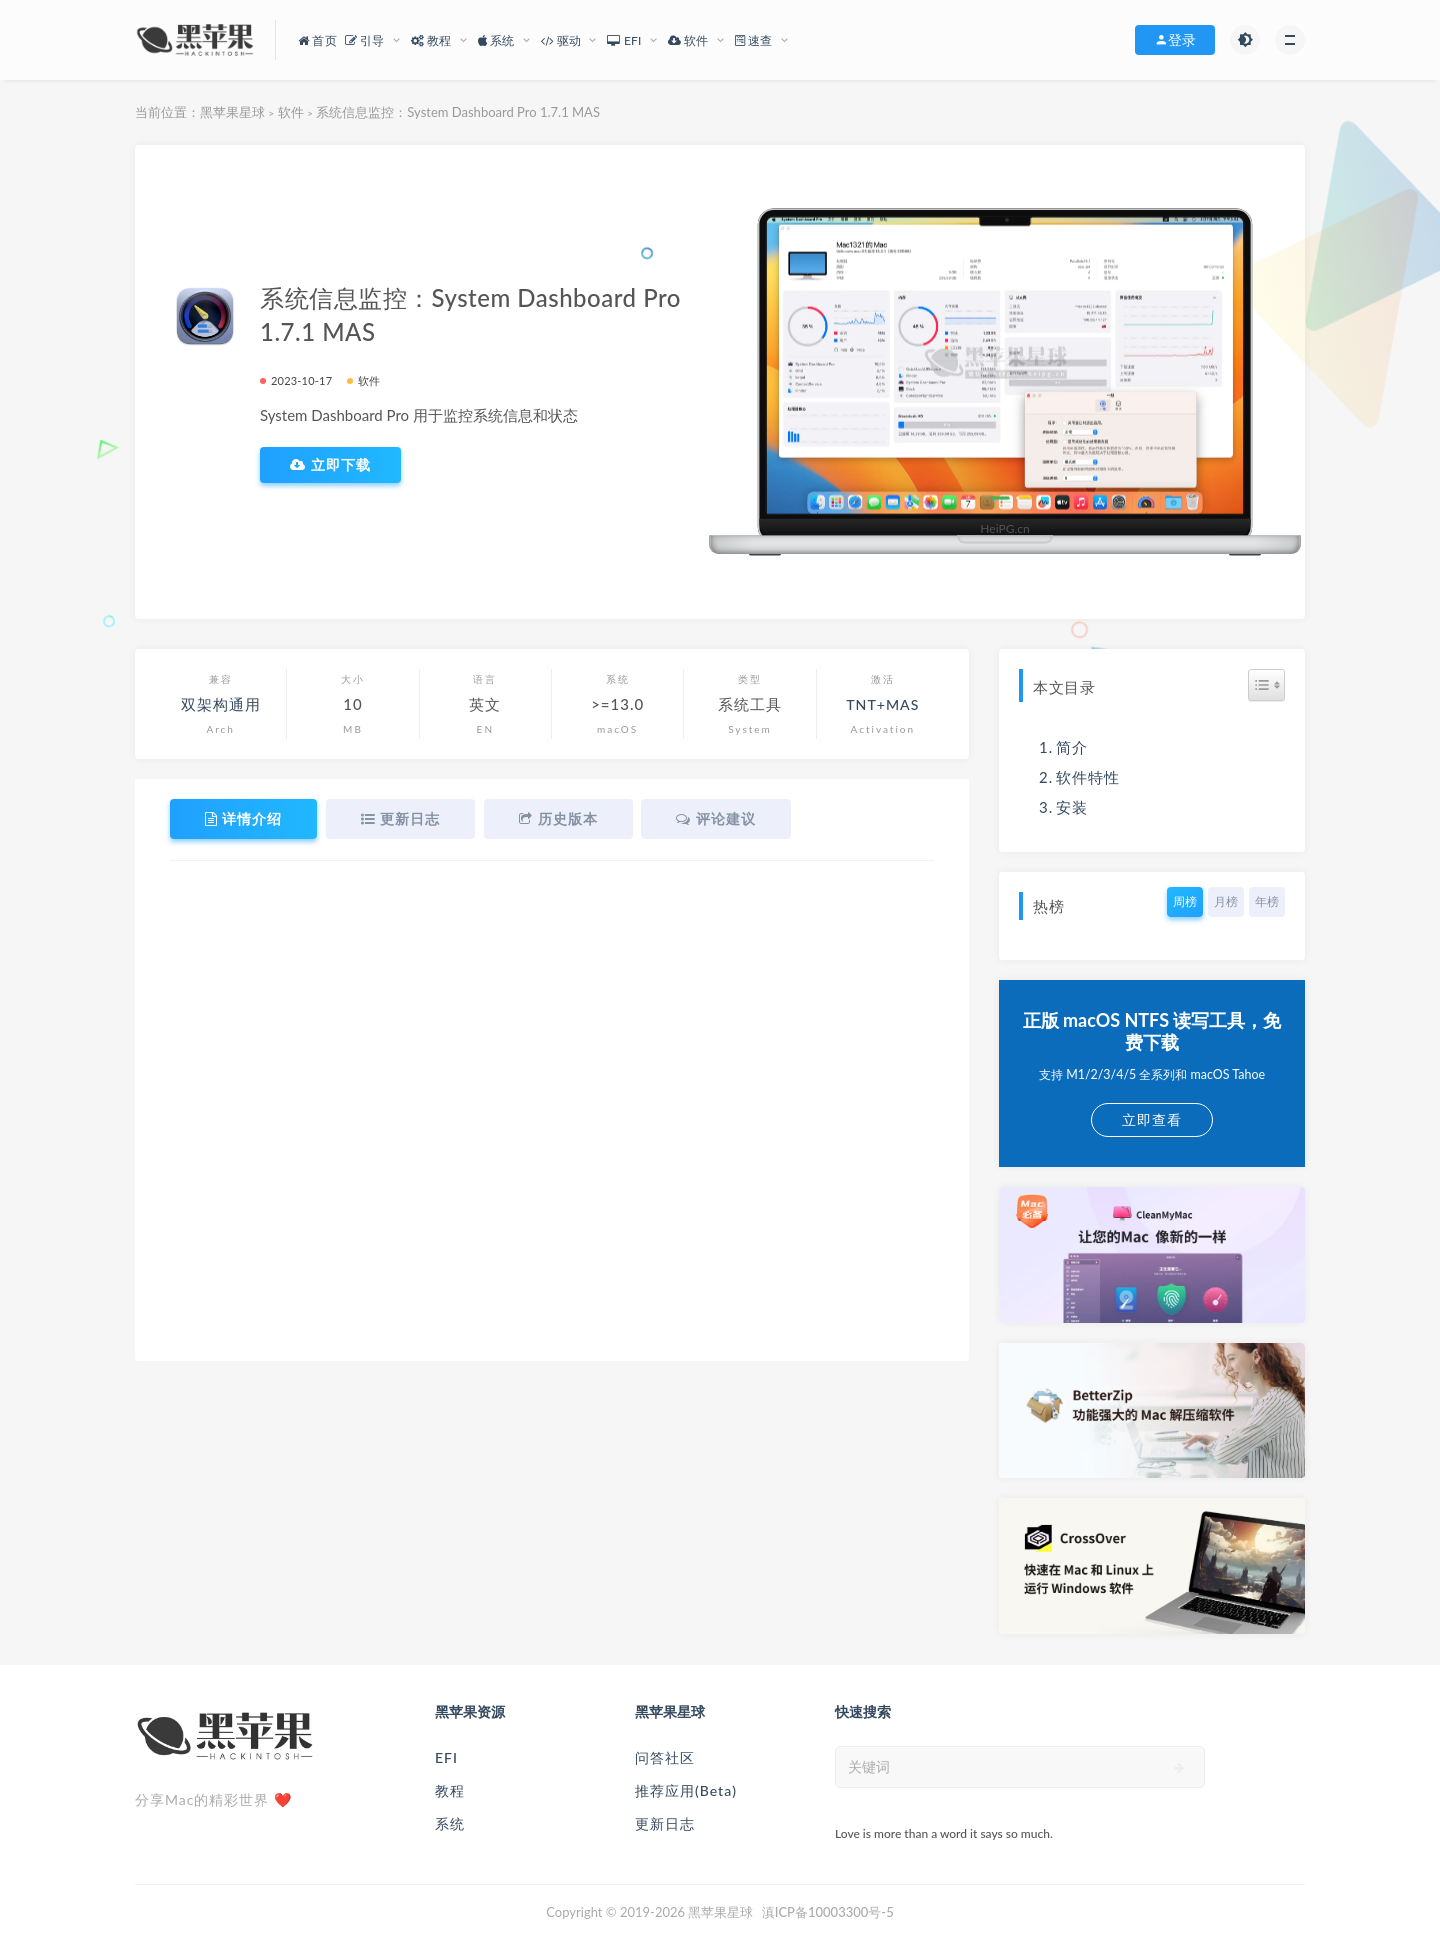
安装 (1072, 807)
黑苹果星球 (232, 112)
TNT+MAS (882, 704)
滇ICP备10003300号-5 (828, 1912)
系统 (450, 1823)
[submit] (1179, 1768)
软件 (291, 112)
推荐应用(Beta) (686, 1790)
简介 (1072, 747)
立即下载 (330, 465)
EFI (446, 1757)
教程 (450, 1790)
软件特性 (1088, 777)
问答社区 (665, 1757)
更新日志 (665, 1823)
